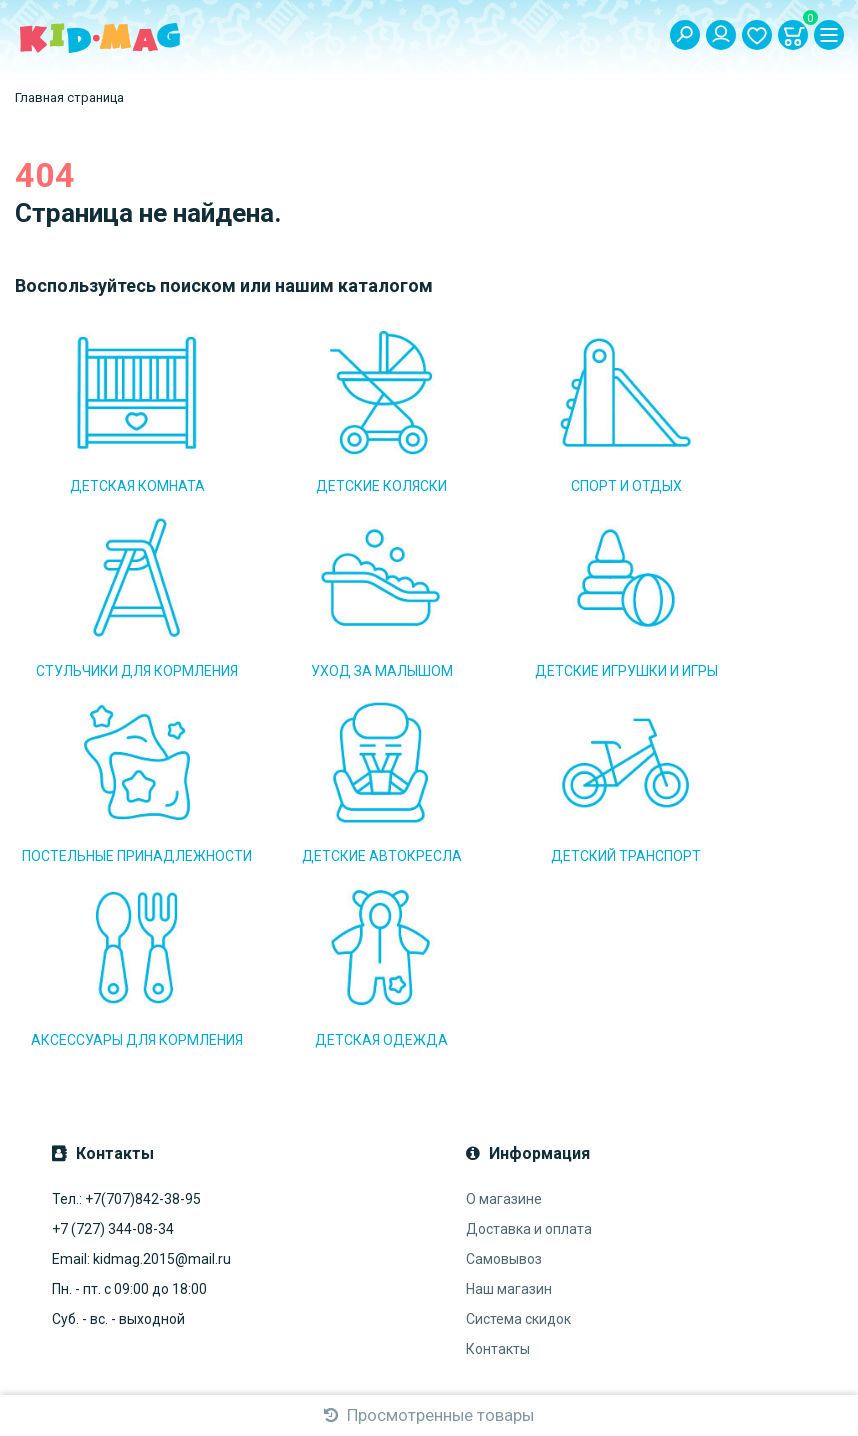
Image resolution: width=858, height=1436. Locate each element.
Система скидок (518, 1117)
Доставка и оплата (529, 1027)
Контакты (498, 1147)
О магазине (504, 997)
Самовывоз (504, 1057)
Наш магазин (509, 1087)
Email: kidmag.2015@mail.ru (141, 1057)
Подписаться (302, 1258)
